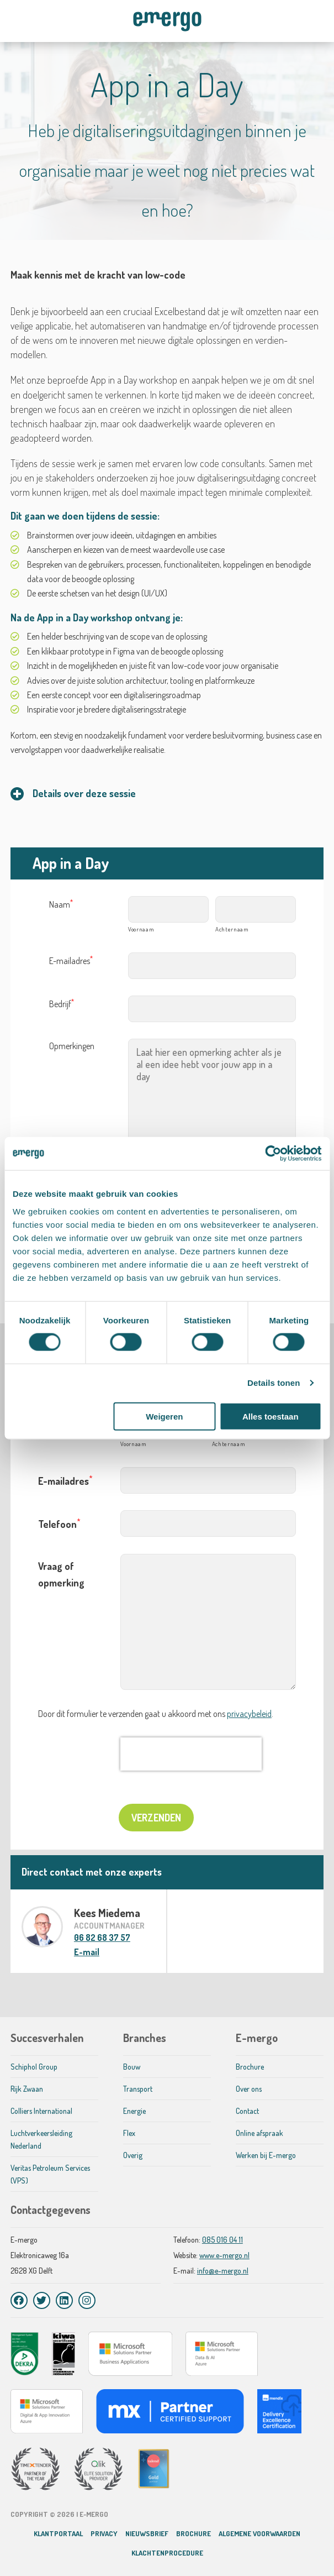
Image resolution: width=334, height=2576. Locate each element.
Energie (134, 2111)
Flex (129, 2133)
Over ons (249, 2088)
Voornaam (141, 929)
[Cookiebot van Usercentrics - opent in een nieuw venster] (273, 1153)
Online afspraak (259, 2133)
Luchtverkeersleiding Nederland (41, 2139)
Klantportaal (58, 2533)
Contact (247, 2111)
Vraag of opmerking (61, 1574)
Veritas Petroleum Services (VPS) (50, 2174)
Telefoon (59, 1523)
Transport (137, 2088)
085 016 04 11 (222, 2239)
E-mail (86, 1951)
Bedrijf (61, 1003)
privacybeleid (249, 1713)
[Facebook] (19, 2300)
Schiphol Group (33, 2066)
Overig (132, 2155)
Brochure (250, 2066)
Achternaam (232, 929)
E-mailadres (71, 960)
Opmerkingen (71, 1045)
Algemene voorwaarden (259, 2533)
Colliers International (41, 2111)
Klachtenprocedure (167, 2552)
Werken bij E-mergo (266, 2155)
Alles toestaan (270, 1416)
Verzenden (156, 1817)
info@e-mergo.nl (222, 2270)
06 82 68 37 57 (102, 1937)
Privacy (104, 2533)
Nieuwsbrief (146, 2533)
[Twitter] (41, 2300)
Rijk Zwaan (26, 2088)
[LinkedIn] (64, 2300)
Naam (61, 904)
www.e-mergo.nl (224, 2255)
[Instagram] (87, 2300)
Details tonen (273, 1383)
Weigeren (164, 1416)
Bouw (131, 2066)
